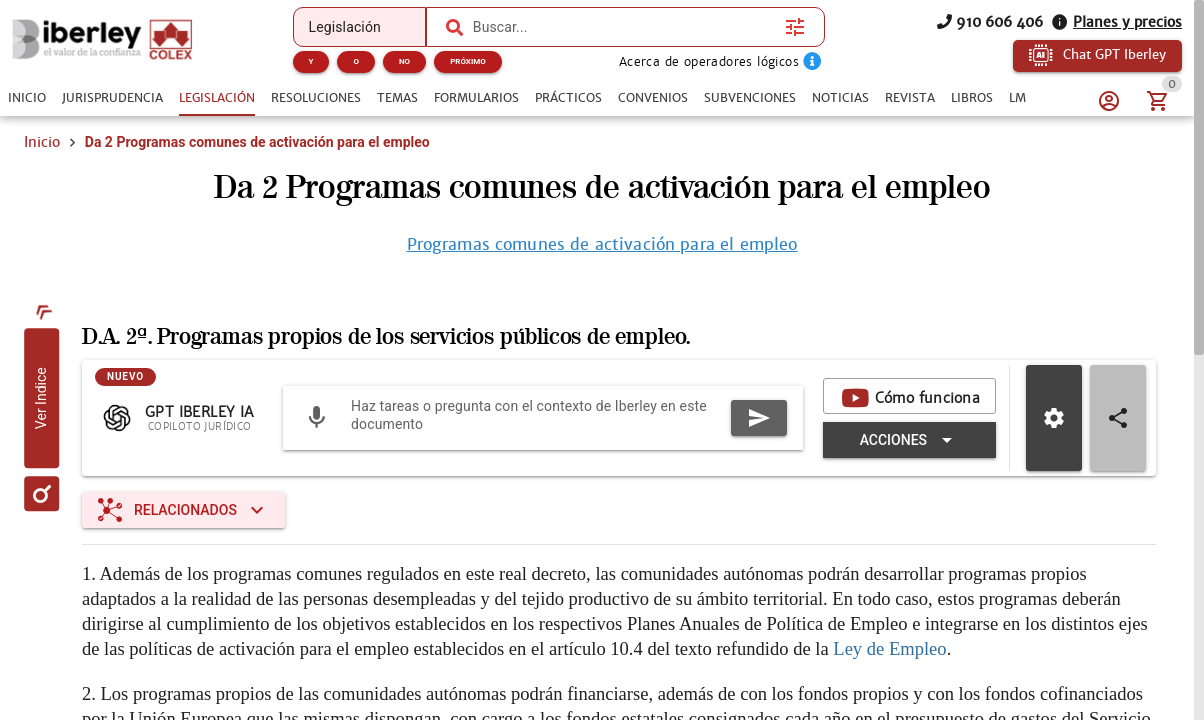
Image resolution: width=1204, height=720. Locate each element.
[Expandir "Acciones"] (909, 440)
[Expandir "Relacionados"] (183, 510)
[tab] (27, 98)
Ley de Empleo (889, 648)
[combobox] (624, 27)
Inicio (42, 142)
